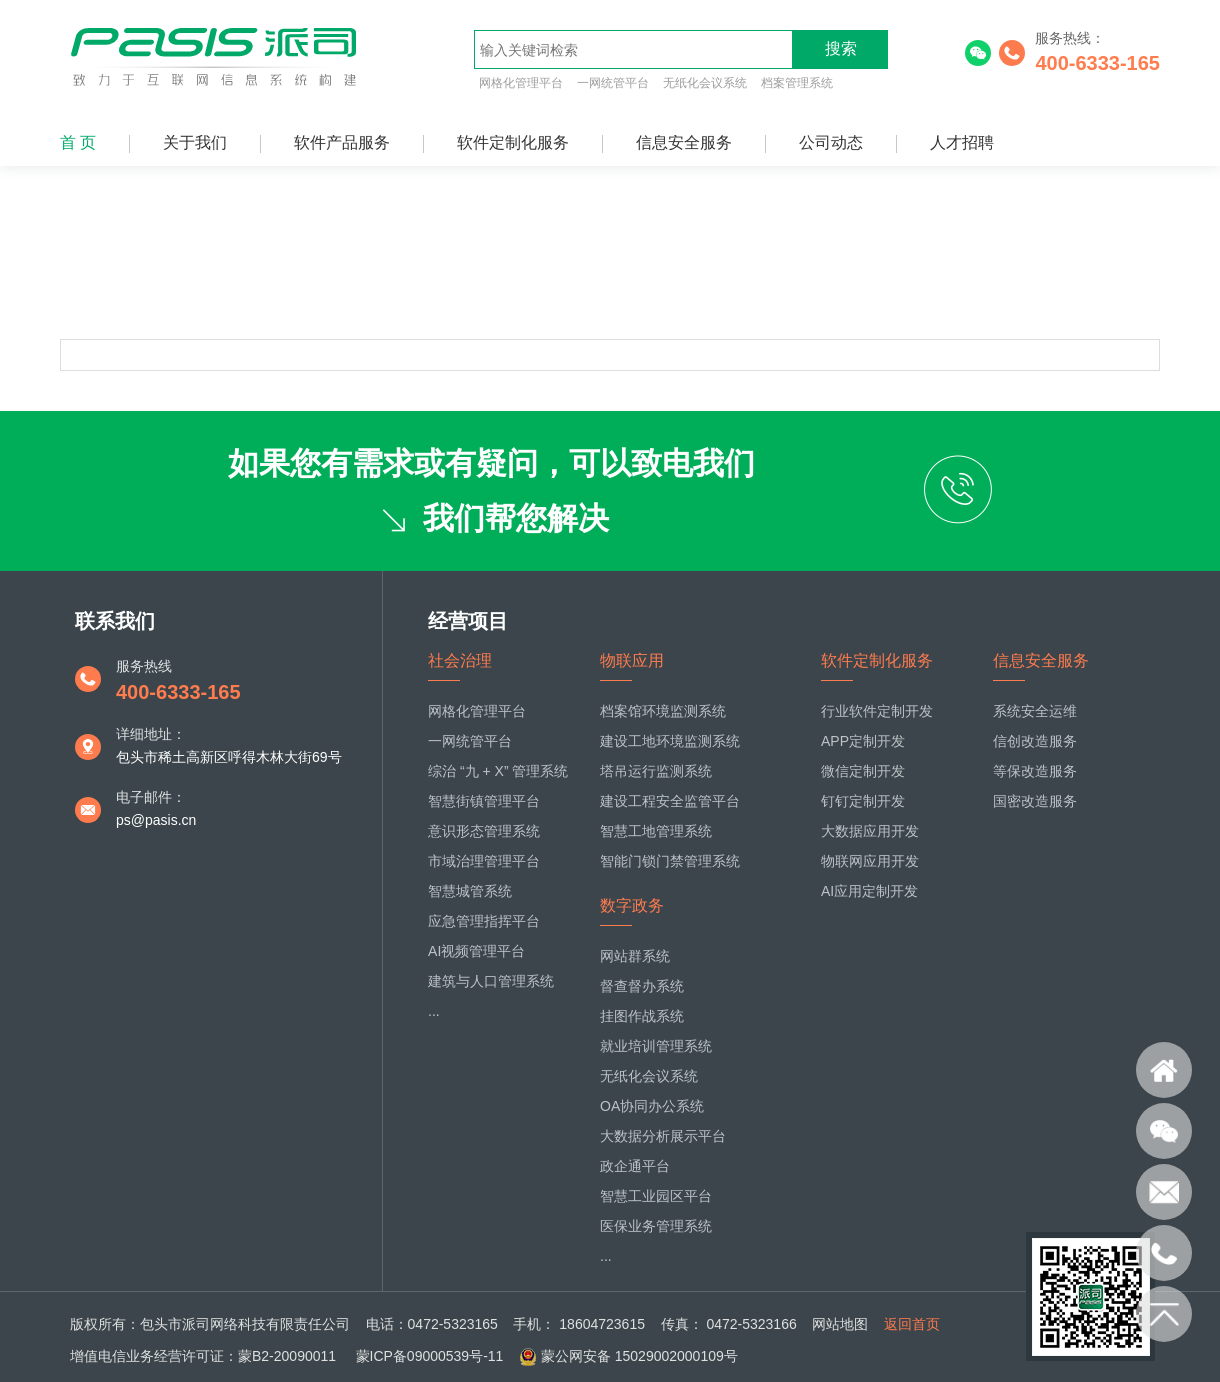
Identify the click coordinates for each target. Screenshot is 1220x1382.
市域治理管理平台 (484, 861)
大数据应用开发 (870, 831)
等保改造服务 (1035, 771)
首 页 (78, 142)
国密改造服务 (1035, 801)
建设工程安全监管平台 (670, 801)
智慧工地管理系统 (656, 831)
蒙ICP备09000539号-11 (428, 1356)
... (434, 1011)
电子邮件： (151, 797)
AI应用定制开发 (869, 891)
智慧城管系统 (470, 891)
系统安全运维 (1035, 711)
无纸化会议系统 (705, 83)
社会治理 (460, 660)
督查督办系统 (642, 986)
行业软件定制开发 (877, 711)
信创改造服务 (1035, 741)
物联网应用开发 (870, 861)
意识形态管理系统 (484, 831)
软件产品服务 (342, 142)
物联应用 (632, 660)
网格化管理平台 (521, 83)
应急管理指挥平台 (484, 921)
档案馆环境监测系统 (663, 711)
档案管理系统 (797, 83)
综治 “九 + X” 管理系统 (498, 771)
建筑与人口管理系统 (491, 981)
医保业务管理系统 (656, 1226)
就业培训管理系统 (656, 1046)
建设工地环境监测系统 (670, 741)
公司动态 (831, 142)
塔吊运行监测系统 (656, 771)
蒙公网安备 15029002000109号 (639, 1356)
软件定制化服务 (513, 142)
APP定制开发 (863, 741)
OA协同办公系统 (652, 1106)
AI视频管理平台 (476, 951)
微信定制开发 (863, 771)
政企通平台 (635, 1166)
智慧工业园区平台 (656, 1196)
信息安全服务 (684, 142)
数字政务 (632, 905)
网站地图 (840, 1324)
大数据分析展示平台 (663, 1136)
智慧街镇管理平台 (484, 801)
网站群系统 (635, 956)
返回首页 (912, 1324)
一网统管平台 (613, 83)
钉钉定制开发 (863, 801)
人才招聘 (962, 142)
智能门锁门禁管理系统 (670, 861)
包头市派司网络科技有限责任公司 (245, 1324)
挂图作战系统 (642, 1016)
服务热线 (144, 666)
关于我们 (195, 142)
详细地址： (151, 734)
